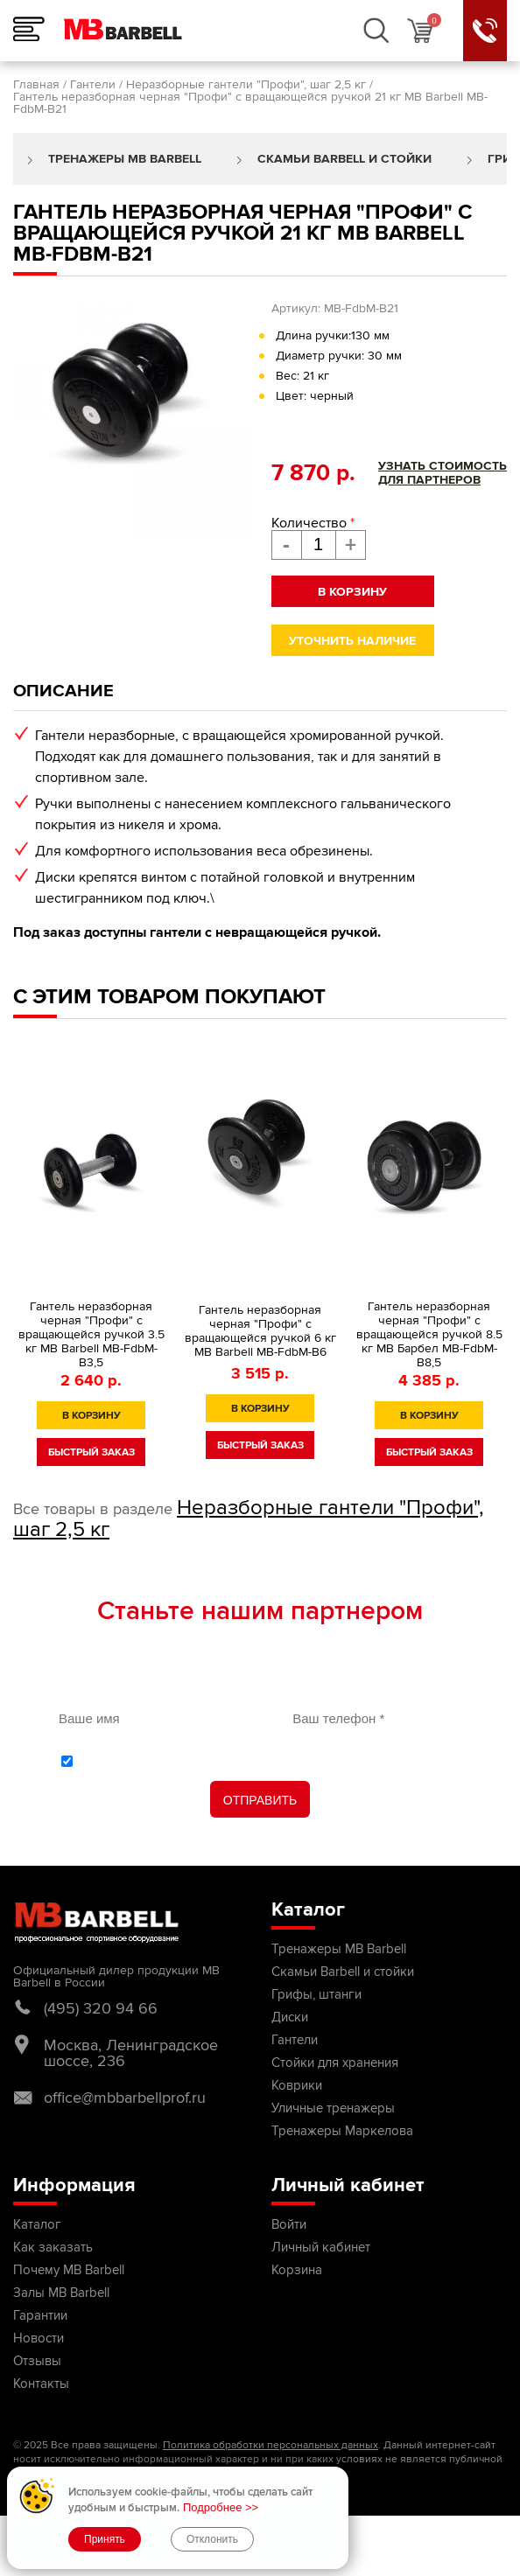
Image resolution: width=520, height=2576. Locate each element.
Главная (36, 84)
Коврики (296, 2085)
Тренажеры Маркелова (342, 2131)
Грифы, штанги (316, 1994)
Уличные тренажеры (333, 2108)
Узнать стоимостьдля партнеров (442, 473)
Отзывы (37, 2361)
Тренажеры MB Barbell (124, 158)
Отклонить (212, 2539)
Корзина (296, 2270)
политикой (127, 1761)
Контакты (41, 2383)
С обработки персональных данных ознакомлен (270, 1761)
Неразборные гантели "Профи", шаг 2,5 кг (246, 84)
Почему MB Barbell (68, 2270)
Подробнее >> (220, 2507)
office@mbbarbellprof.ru (125, 2097)
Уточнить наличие (352, 640)
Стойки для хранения (334, 2062)
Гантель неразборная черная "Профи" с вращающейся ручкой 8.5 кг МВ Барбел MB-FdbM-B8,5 (429, 1335)
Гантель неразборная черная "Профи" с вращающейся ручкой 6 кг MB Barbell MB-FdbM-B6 (260, 1330)
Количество (313, 523)
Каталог (37, 2224)
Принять (104, 2539)
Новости (38, 2338)
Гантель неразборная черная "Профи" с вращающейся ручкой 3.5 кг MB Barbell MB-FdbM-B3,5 (91, 1335)
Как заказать (53, 2247)
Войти (288, 2224)
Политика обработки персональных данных (270, 2445)
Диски (289, 2017)
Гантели (93, 84)
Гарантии (40, 2315)
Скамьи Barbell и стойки (344, 158)
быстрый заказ (91, 1452)
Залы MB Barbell (61, 2292)
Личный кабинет (320, 2247)
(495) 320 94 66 (101, 2008)
